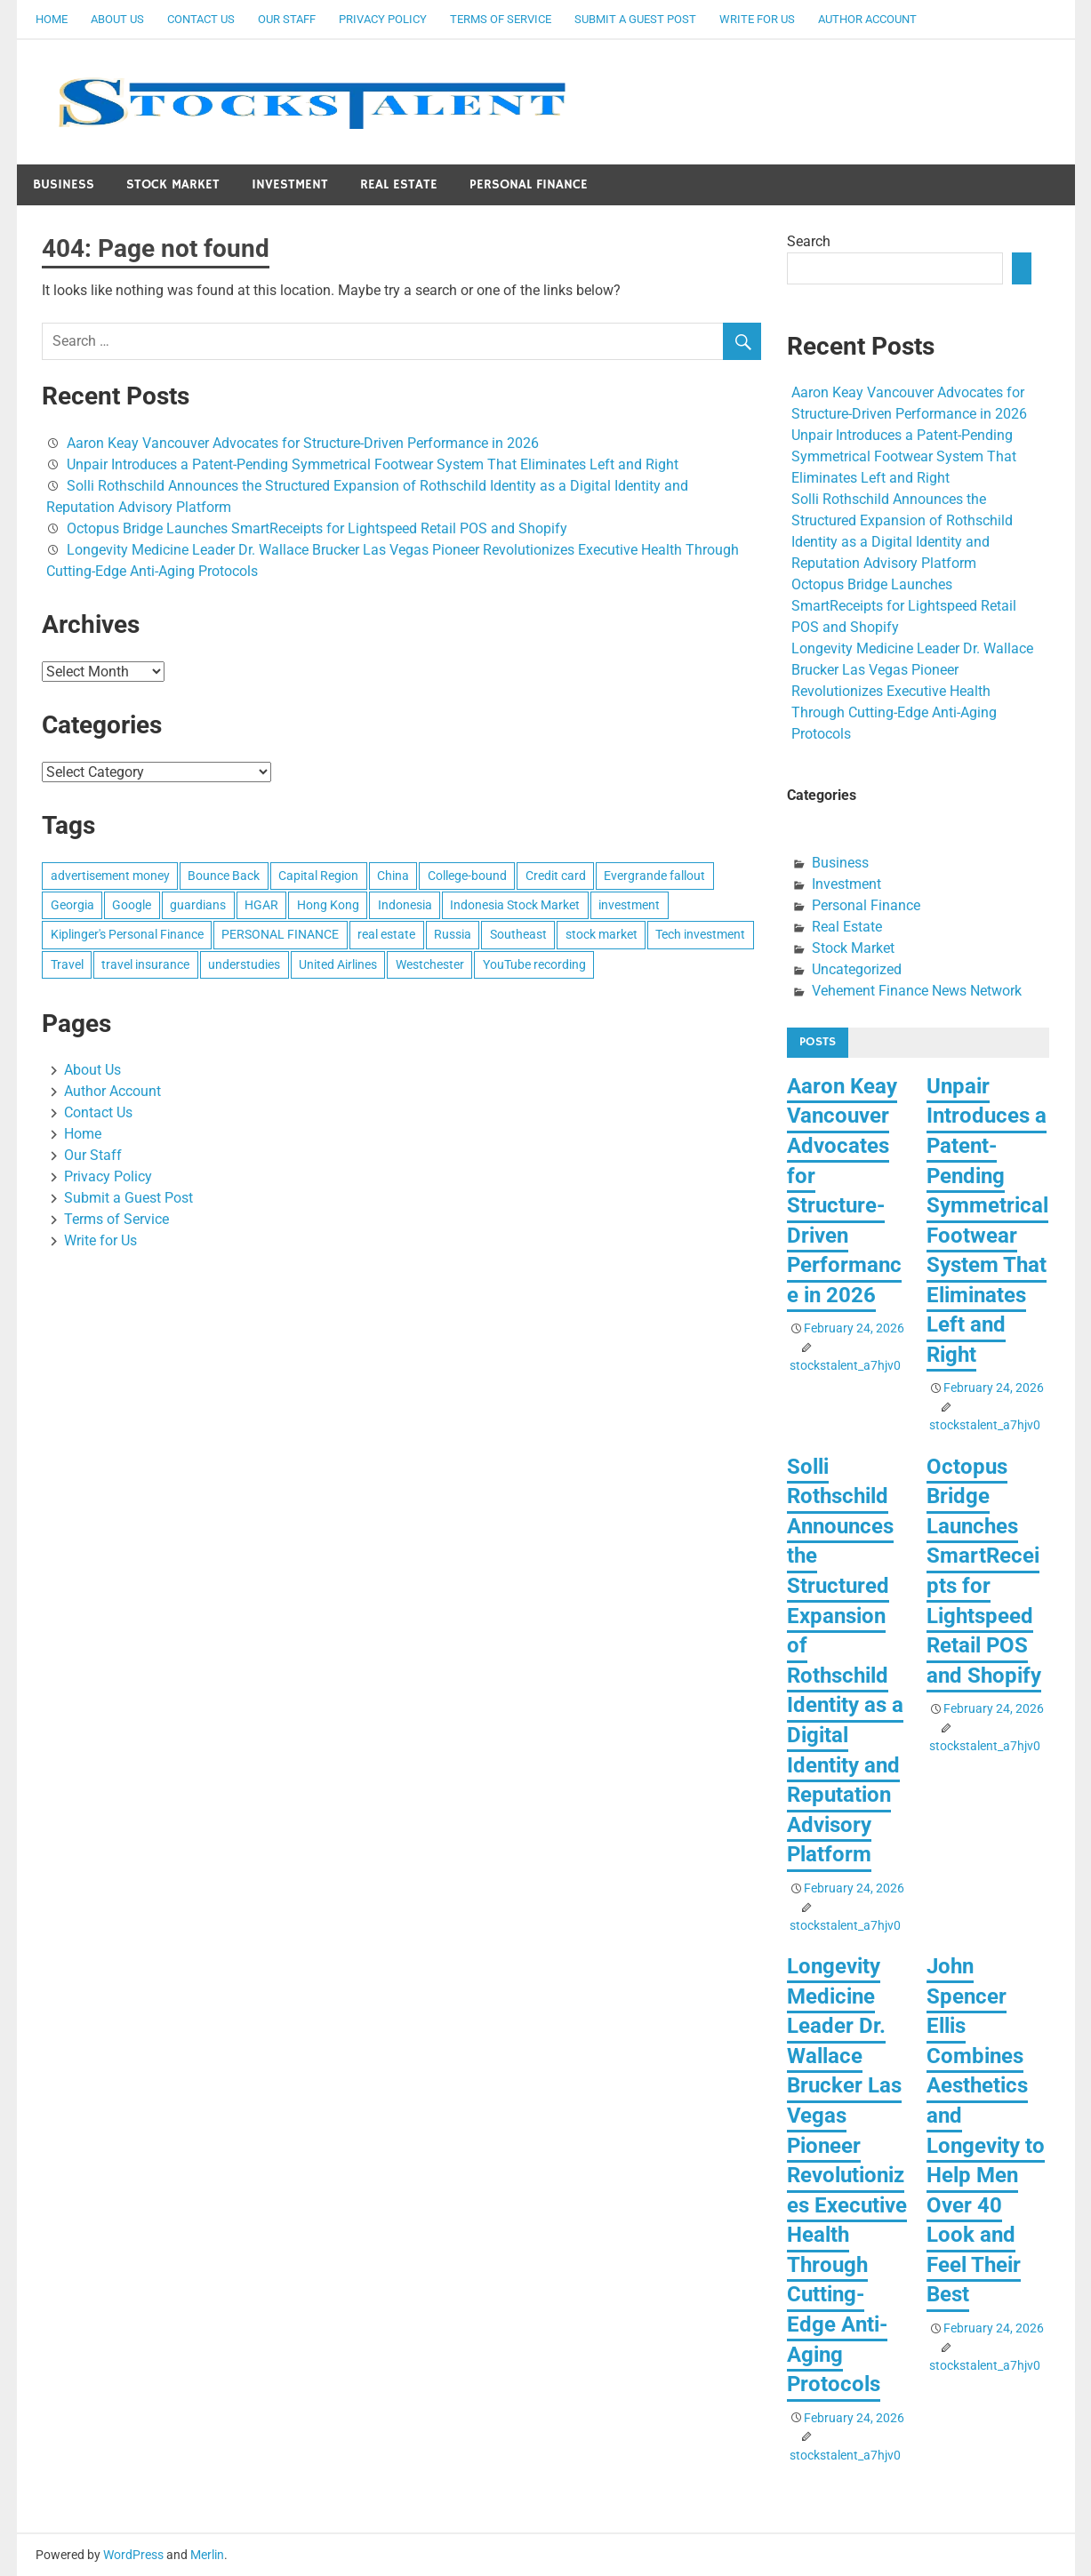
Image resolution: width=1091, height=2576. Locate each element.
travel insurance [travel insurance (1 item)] (145, 964)
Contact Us (201, 19)
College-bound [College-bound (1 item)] (467, 875)
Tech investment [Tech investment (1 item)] (700, 934)
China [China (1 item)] (393, 875)
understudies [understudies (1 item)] (244, 964)
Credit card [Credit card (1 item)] (555, 875)
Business (63, 184)
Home (52, 19)
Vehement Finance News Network (917, 990)
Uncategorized (857, 969)
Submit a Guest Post (635, 19)
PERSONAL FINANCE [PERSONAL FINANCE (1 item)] (280, 934)
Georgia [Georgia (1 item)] (72, 905)
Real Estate (398, 184)
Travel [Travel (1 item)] (67, 964)
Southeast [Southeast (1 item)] (518, 934)
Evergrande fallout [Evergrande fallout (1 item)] (654, 875)
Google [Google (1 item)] (131, 905)
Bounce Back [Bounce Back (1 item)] (224, 875)
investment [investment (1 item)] (629, 905)
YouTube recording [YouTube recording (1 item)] (534, 964)
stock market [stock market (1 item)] (602, 934)
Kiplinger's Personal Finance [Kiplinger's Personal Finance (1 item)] (127, 934)
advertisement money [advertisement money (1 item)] (110, 875)
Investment (290, 184)
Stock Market (173, 184)
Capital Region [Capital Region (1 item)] (318, 875)
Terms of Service (500, 19)
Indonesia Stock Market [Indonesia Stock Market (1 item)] (515, 905)
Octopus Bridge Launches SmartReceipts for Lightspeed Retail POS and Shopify (317, 528)
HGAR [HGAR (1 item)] (261, 905)
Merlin (207, 2555)
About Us (117, 19)
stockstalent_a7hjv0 (845, 1365)
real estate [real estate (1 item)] (386, 934)
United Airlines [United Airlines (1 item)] (338, 964)
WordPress (133, 2555)
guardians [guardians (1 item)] (198, 905)
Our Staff (287, 19)
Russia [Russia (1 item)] (452, 934)
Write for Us (757, 19)
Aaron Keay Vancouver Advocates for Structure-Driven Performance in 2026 (303, 443)
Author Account (867, 19)
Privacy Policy (383, 19)
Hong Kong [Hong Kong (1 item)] (328, 905)
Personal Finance (528, 184)
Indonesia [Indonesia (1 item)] (405, 905)
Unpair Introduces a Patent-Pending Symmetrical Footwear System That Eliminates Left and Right (372, 464)
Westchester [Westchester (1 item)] (430, 964)
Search (808, 241)
